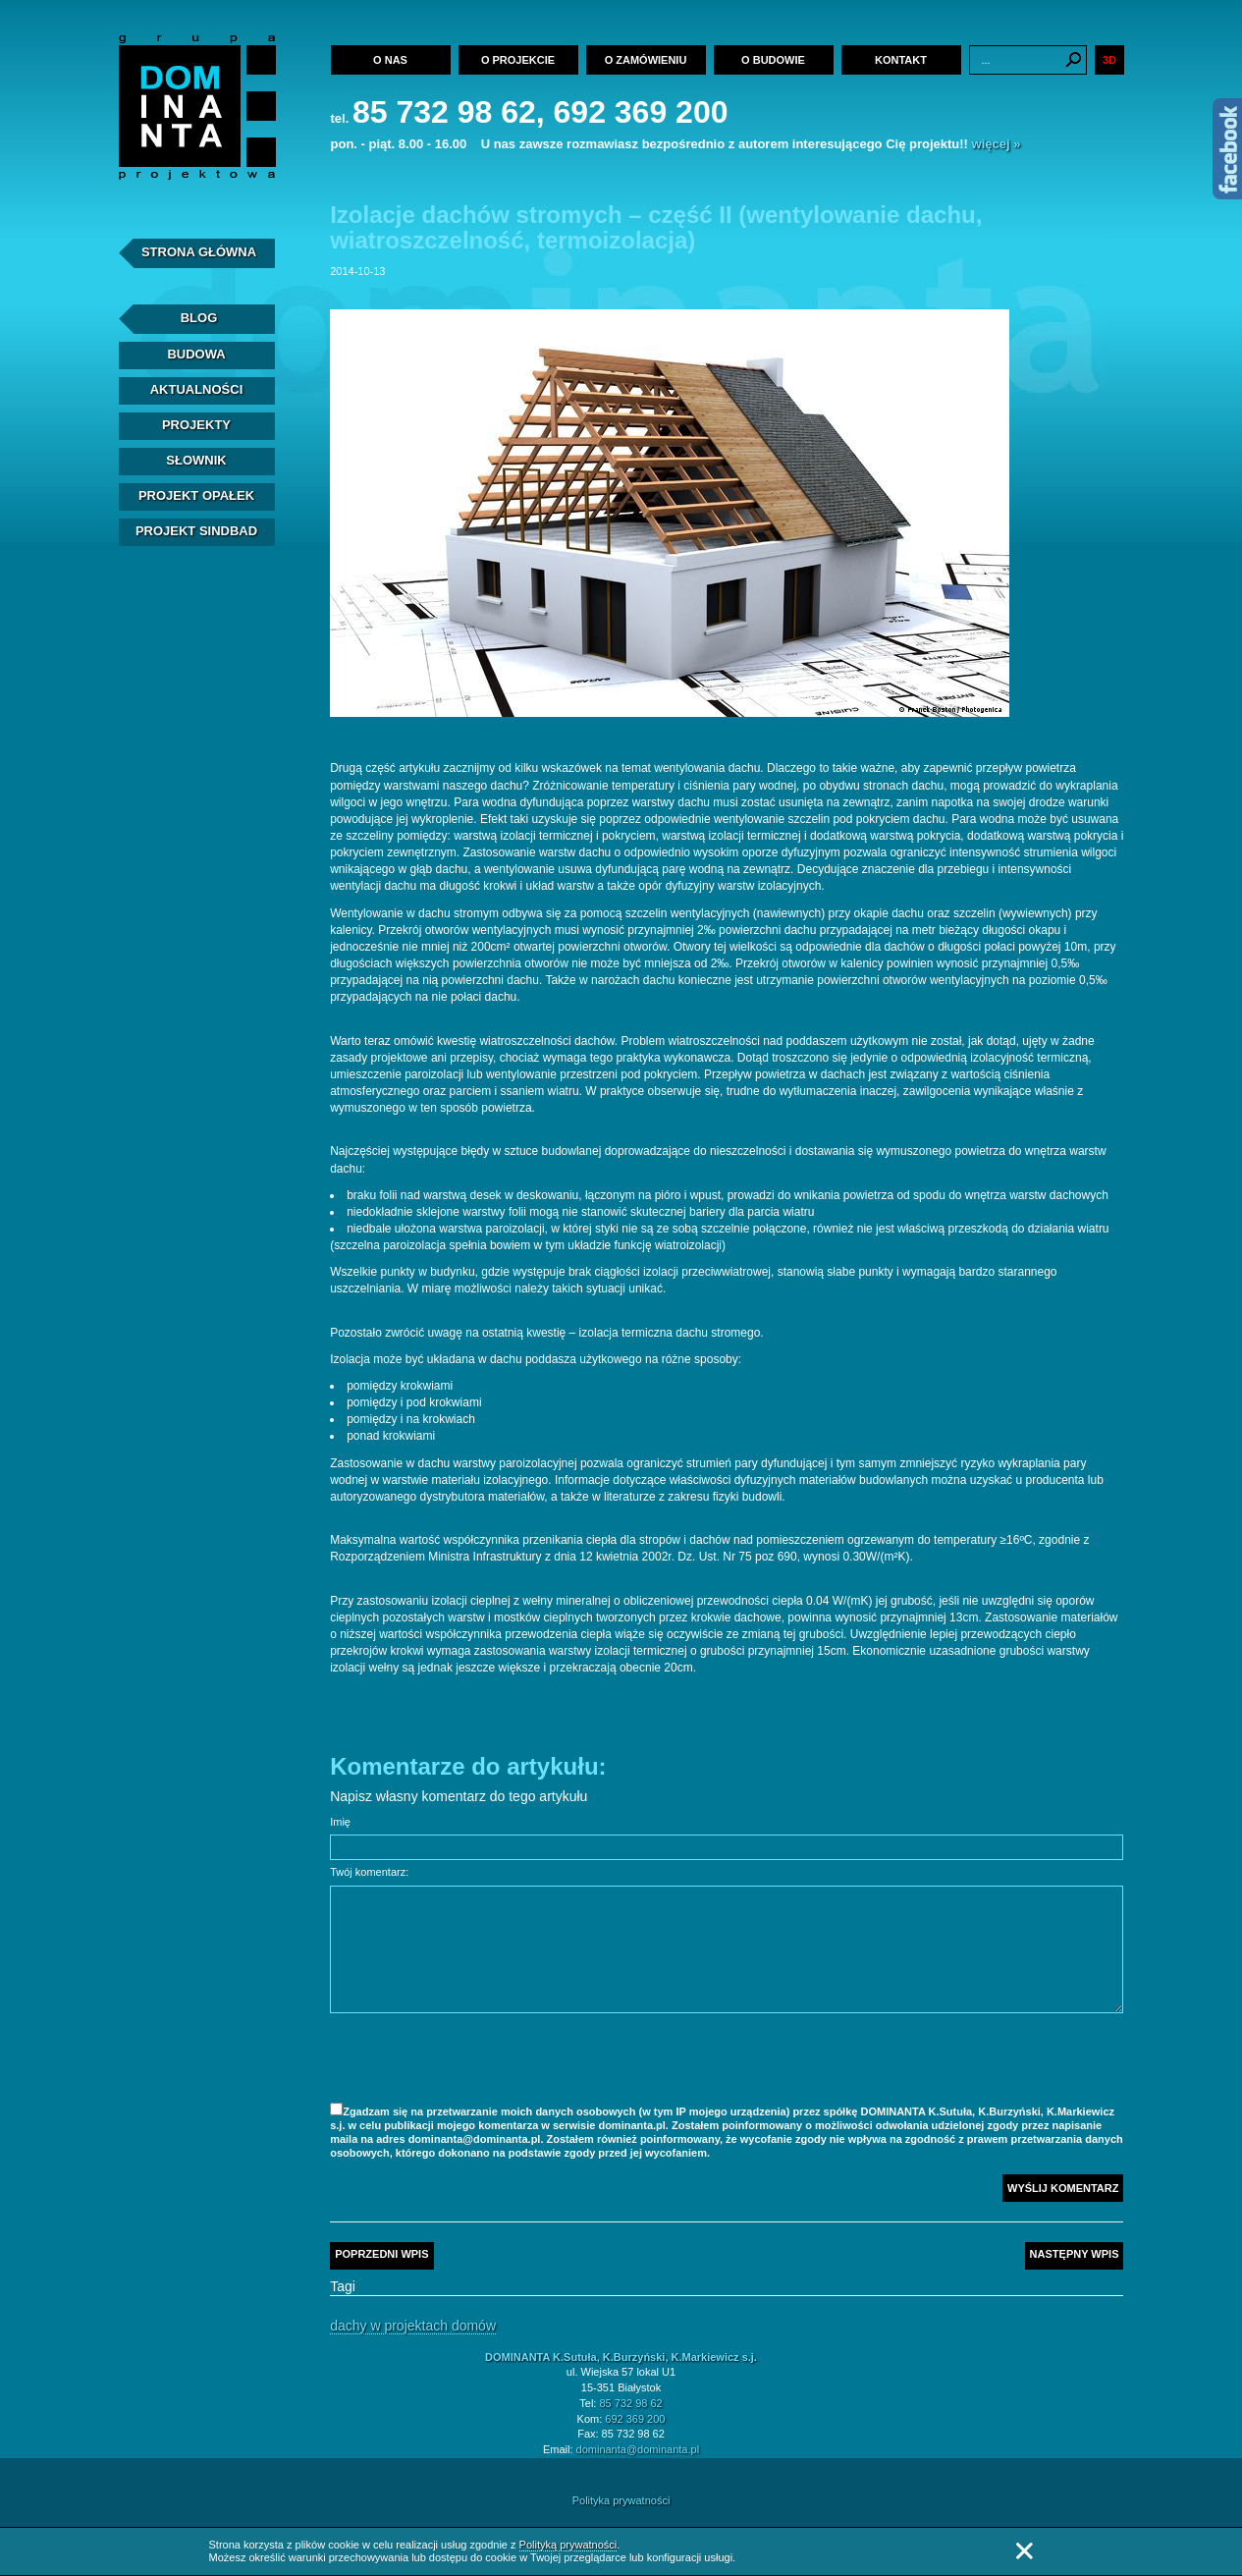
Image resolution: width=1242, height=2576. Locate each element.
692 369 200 (635, 2419)
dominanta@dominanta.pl (638, 2449)
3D (1109, 60)
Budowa (196, 354)
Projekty (196, 424)
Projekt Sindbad (196, 530)
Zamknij (1024, 2551)
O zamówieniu (646, 60)
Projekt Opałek (196, 495)
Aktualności (196, 389)
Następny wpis (1074, 2254)
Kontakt (901, 60)
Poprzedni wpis (381, 2254)
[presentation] (479, 2060)
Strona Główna (198, 252)
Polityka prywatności (621, 2500)
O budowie (773, 60)
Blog (199, 317)
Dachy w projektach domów (413, 2325)
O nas (390, 60)
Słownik (196, 460)
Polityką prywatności (568, 2544)
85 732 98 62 (630, 2403)
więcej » (996, 144)
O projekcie (518, 60)
